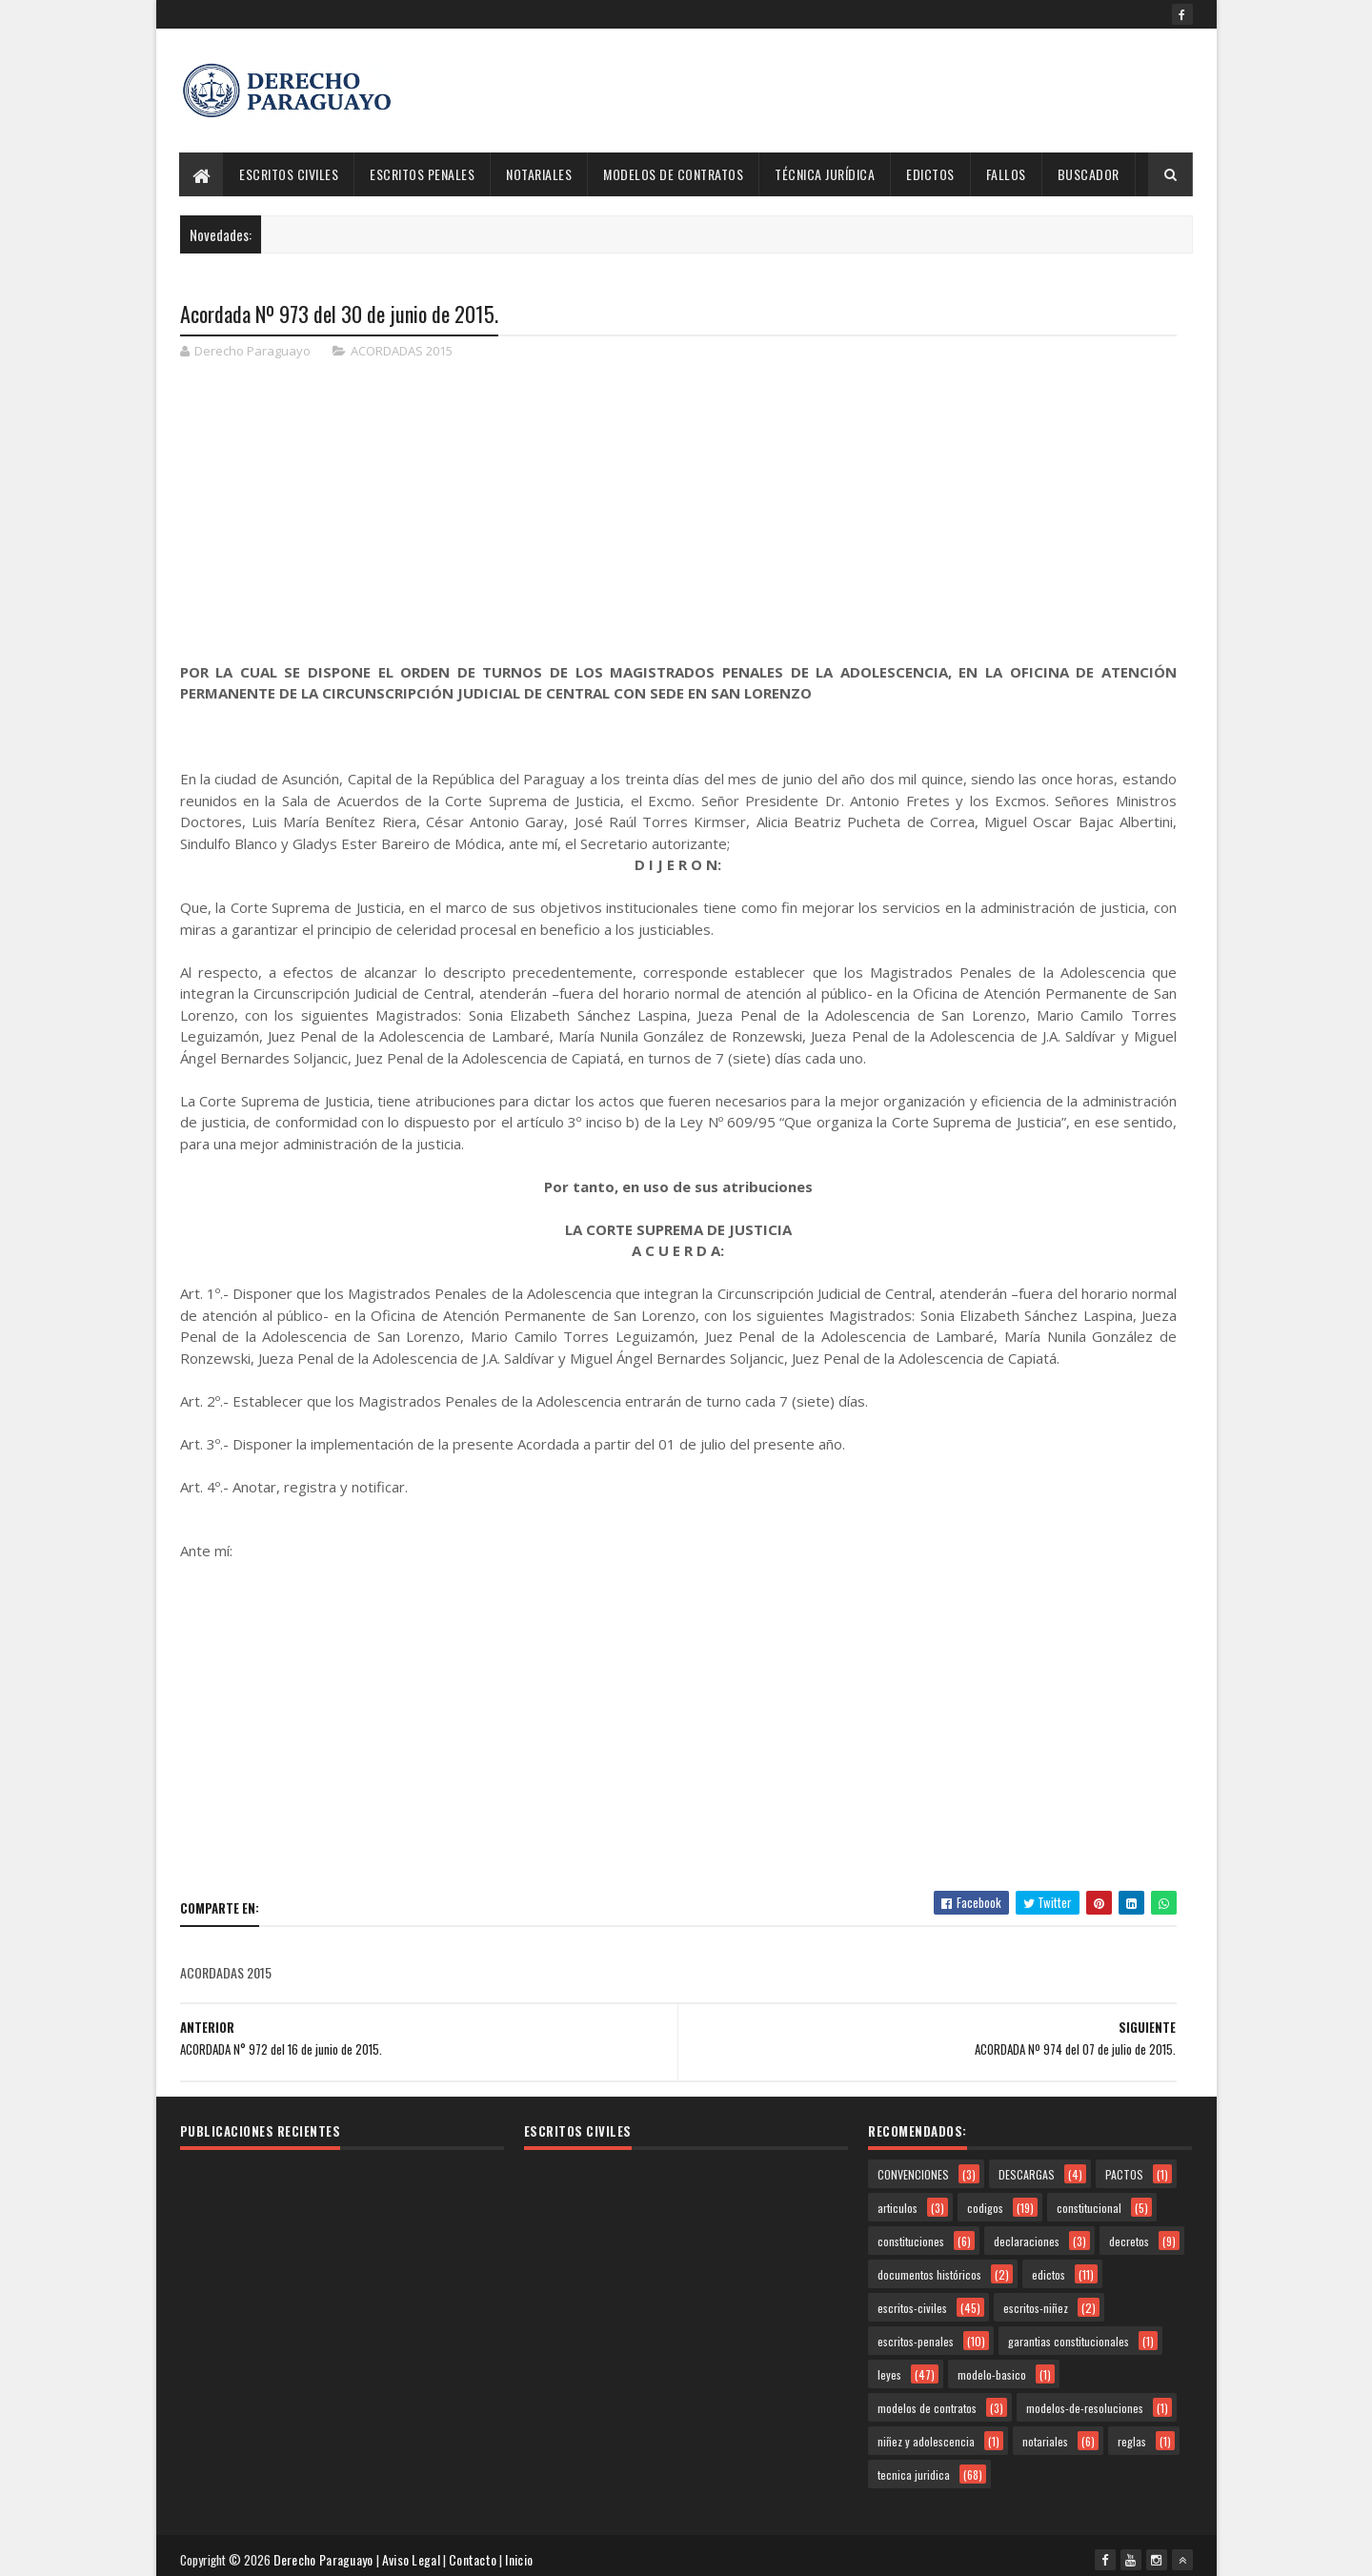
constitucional (1089, 2204)
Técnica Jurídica (826, 174)
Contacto (476, 2552)
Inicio (522, 2552)
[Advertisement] (846, 90)
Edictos (931, 174)
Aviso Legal (415, 2552)
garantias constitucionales (1068, 2337)
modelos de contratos (927, 2404)
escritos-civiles (912, 2304)
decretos (1129, 2237)
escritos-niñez (1035, 2304)
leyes (889, 2371)
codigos (985, 2204)
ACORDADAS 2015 (402, 352)
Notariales (540, 174)
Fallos (1006, 174)
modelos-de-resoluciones (1084, 2404)
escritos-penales (916, 2337)
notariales (1045, 2437)
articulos (898, 2204)
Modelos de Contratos (674, 174)
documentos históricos (929, 2270)
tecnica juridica (914, 2471)
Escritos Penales (423, 174)
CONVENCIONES (913, 2170)
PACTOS (1124, 2170)
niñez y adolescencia (926, 2437)
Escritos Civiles (289, 174)
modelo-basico (992, 2371)
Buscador (1089, 174)
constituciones (911, 2237)
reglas (1132, 2437)
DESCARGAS (1027, 2170)
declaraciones (1026, 2237)
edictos (1048, 2270)
